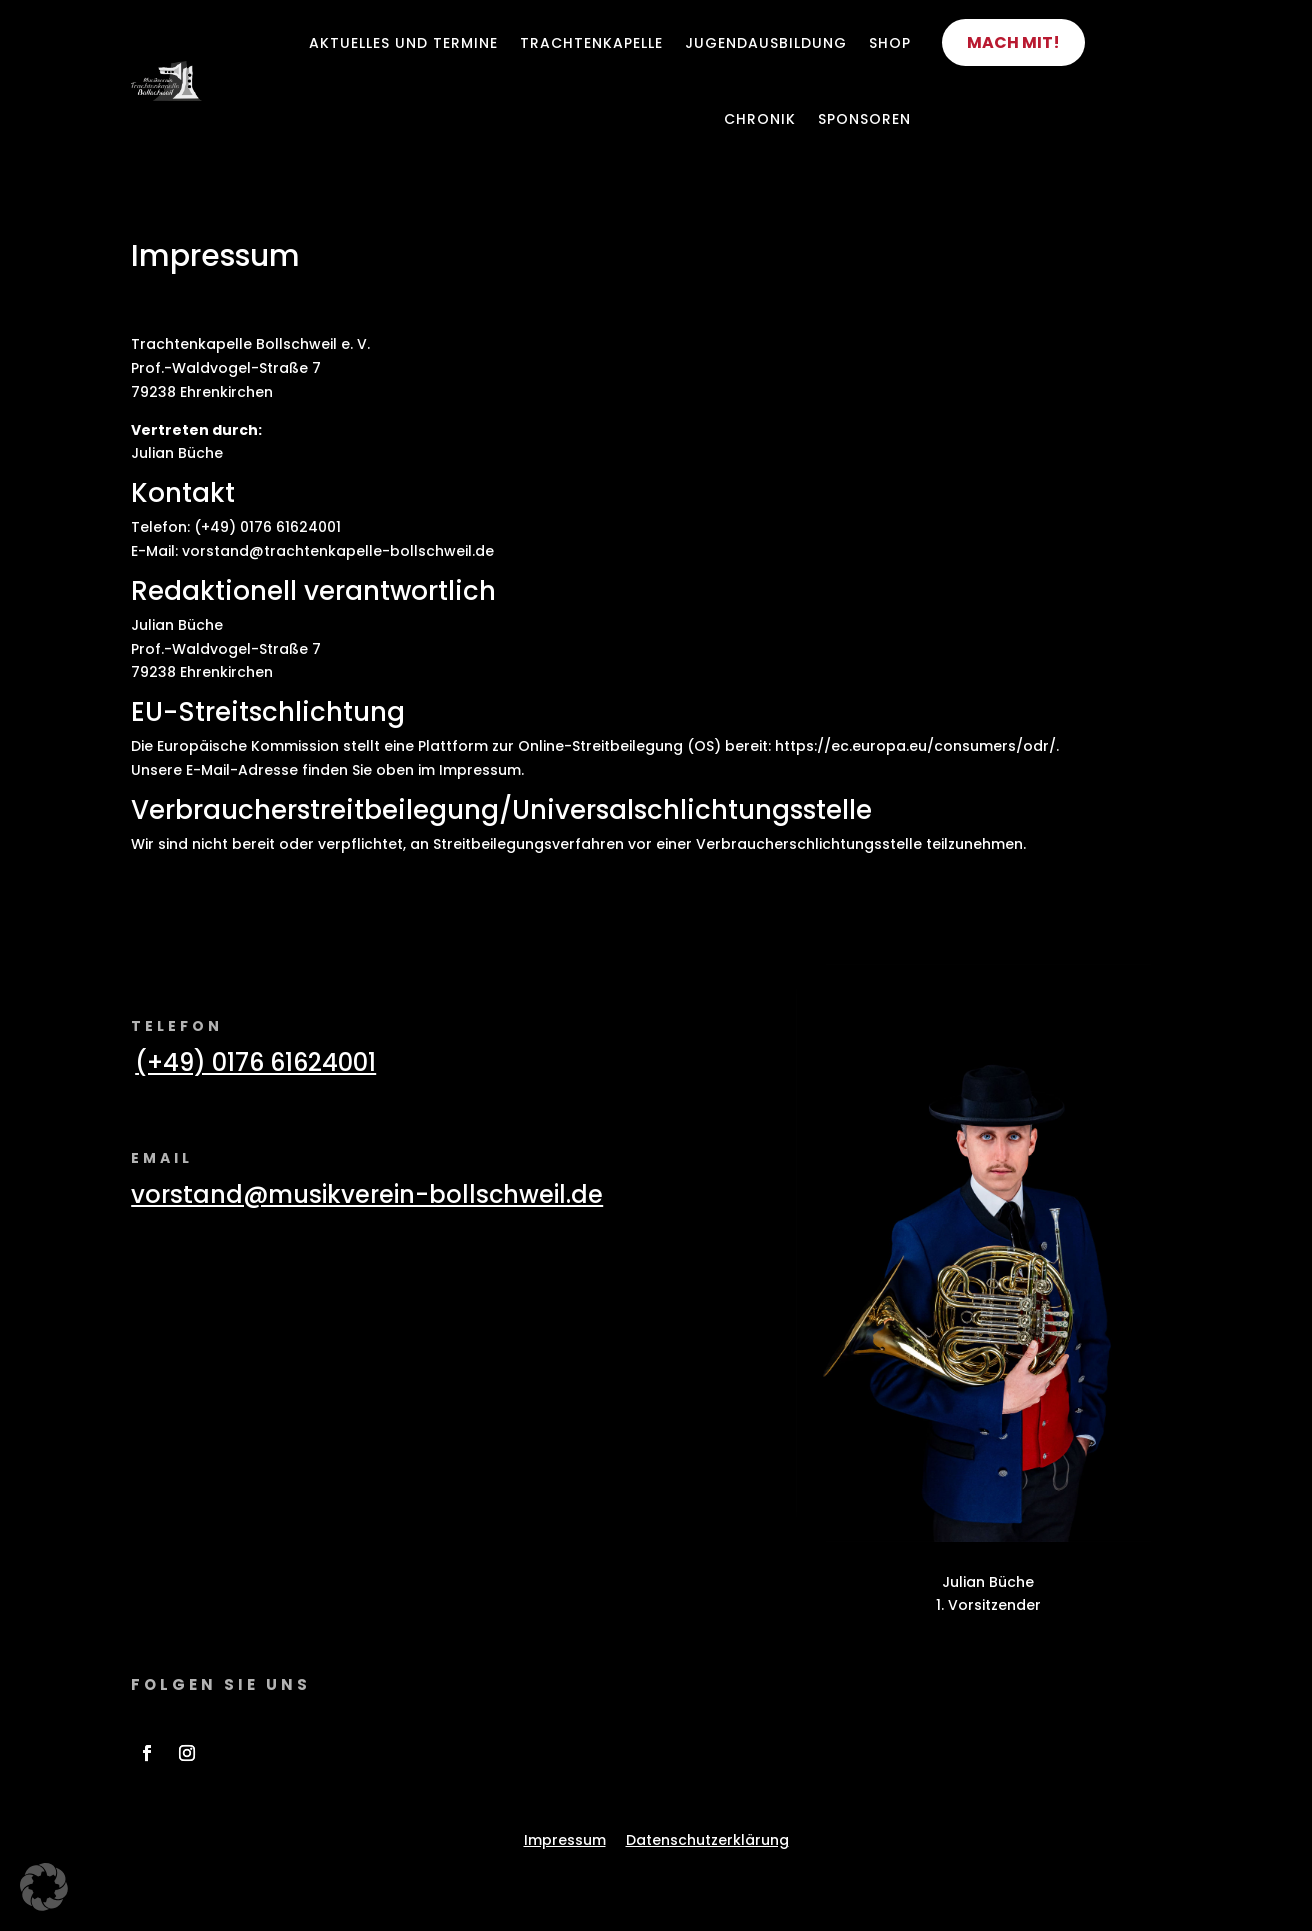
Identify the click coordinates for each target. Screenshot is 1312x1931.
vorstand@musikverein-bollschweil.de (367, 1194)
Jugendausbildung (766, 43)
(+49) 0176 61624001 (255, 1062)
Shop (890, 43)
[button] (44, 1887)
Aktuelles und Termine (403, 43)
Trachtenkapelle (591, 43)
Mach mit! (1013, 42)
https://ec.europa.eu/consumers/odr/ (915, 746)
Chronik (760, 119)
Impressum (565, 1840)
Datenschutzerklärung (707, 1840)
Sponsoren (864, 119)
